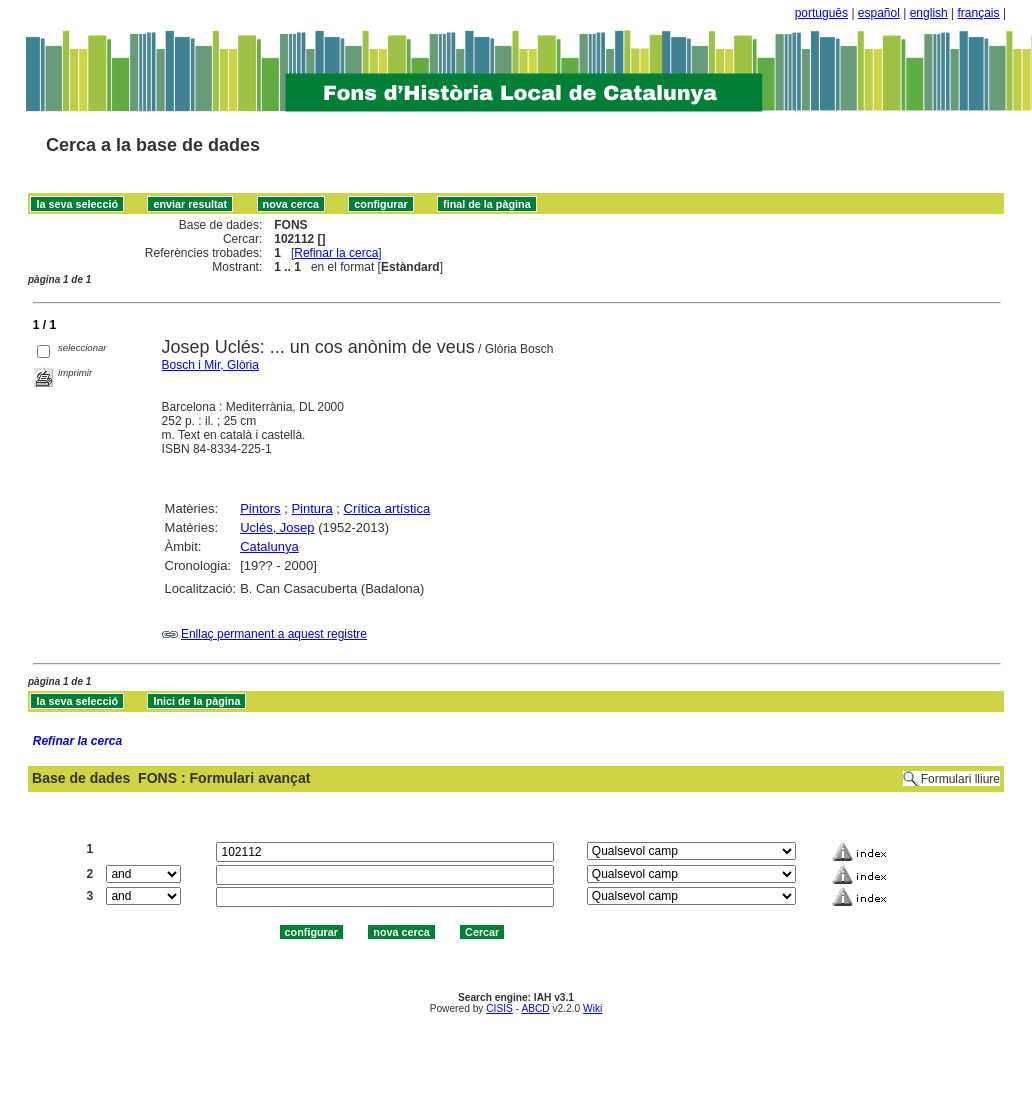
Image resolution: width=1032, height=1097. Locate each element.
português (821, 13)
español (879, 13)
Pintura (311, 508)
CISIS (499, 1008)
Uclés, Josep (277, 527)
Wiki (592, 1008)
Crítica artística (387, 508)
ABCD (535, 1008)
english (929, 13)
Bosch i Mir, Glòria (210, 365)
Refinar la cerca (336, 253)
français (979, 13)
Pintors (260, 508)
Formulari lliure (960, 779)
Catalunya (269, 546)
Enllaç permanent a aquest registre (274, 634)
